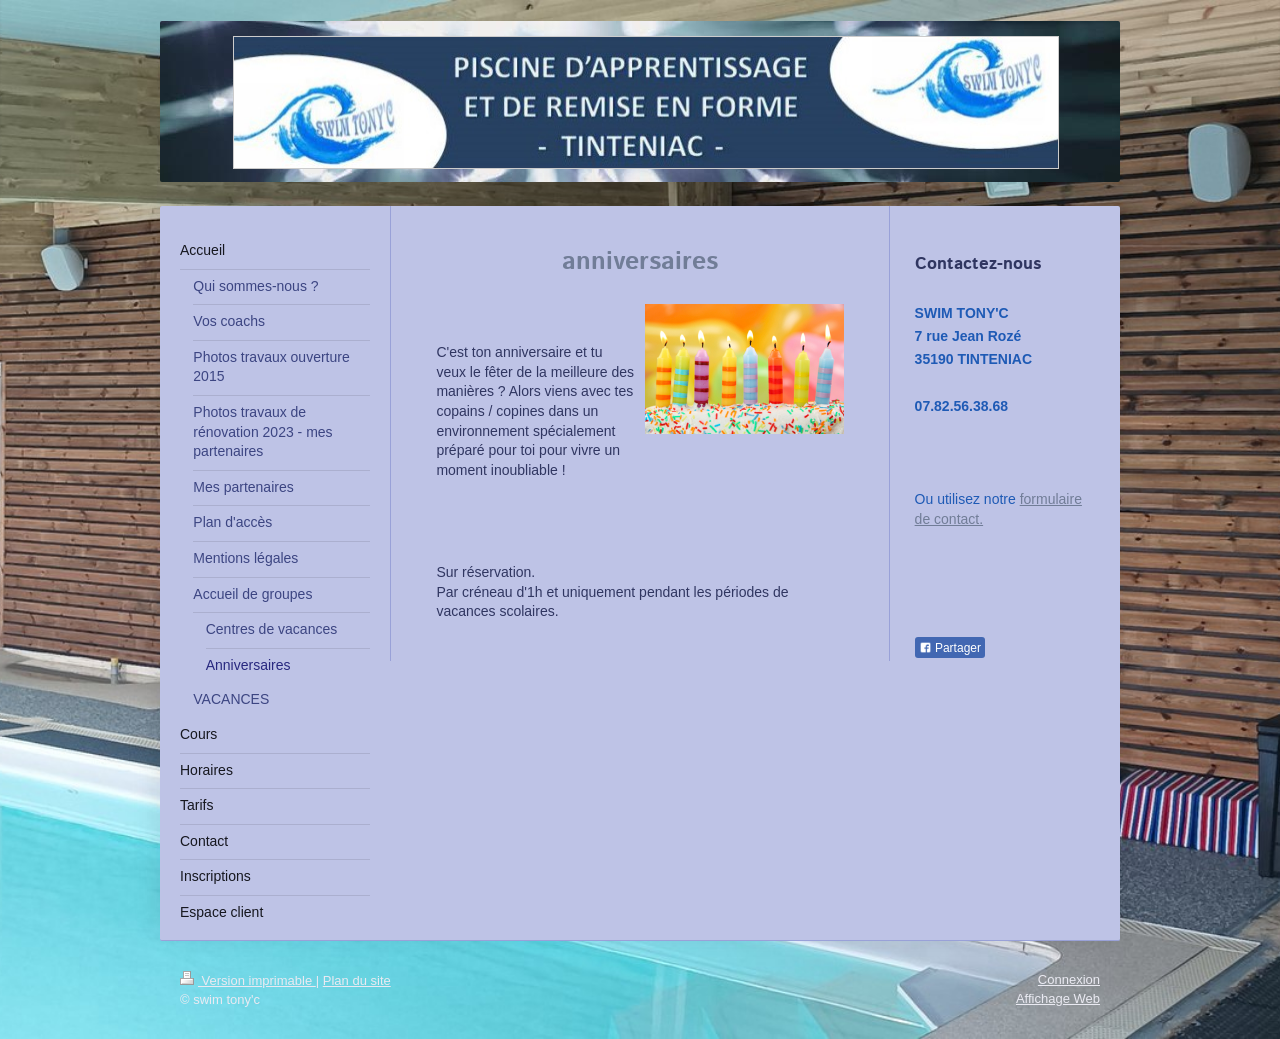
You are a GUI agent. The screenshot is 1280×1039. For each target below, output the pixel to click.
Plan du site (357, 980)
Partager (950, 648)
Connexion (1069, 979)
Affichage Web (1058, 998)
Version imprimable (248, 980)
